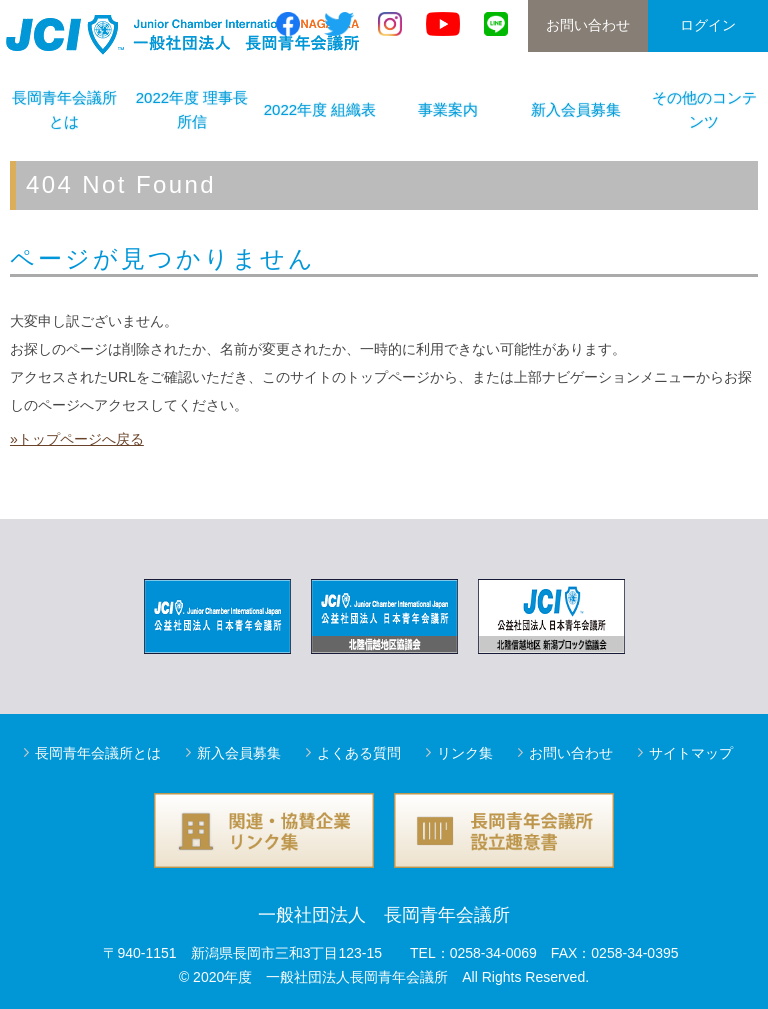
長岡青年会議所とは (64, 109)
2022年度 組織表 (320, 109)
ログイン (708, 25)
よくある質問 (359, 753)
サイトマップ (691, 753)
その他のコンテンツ (704, 109)
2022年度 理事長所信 (192, 109)
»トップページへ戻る (77, 439)
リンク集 (465, 753)
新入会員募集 (576, 109)
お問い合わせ (588, 25)
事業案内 (448, 109)
